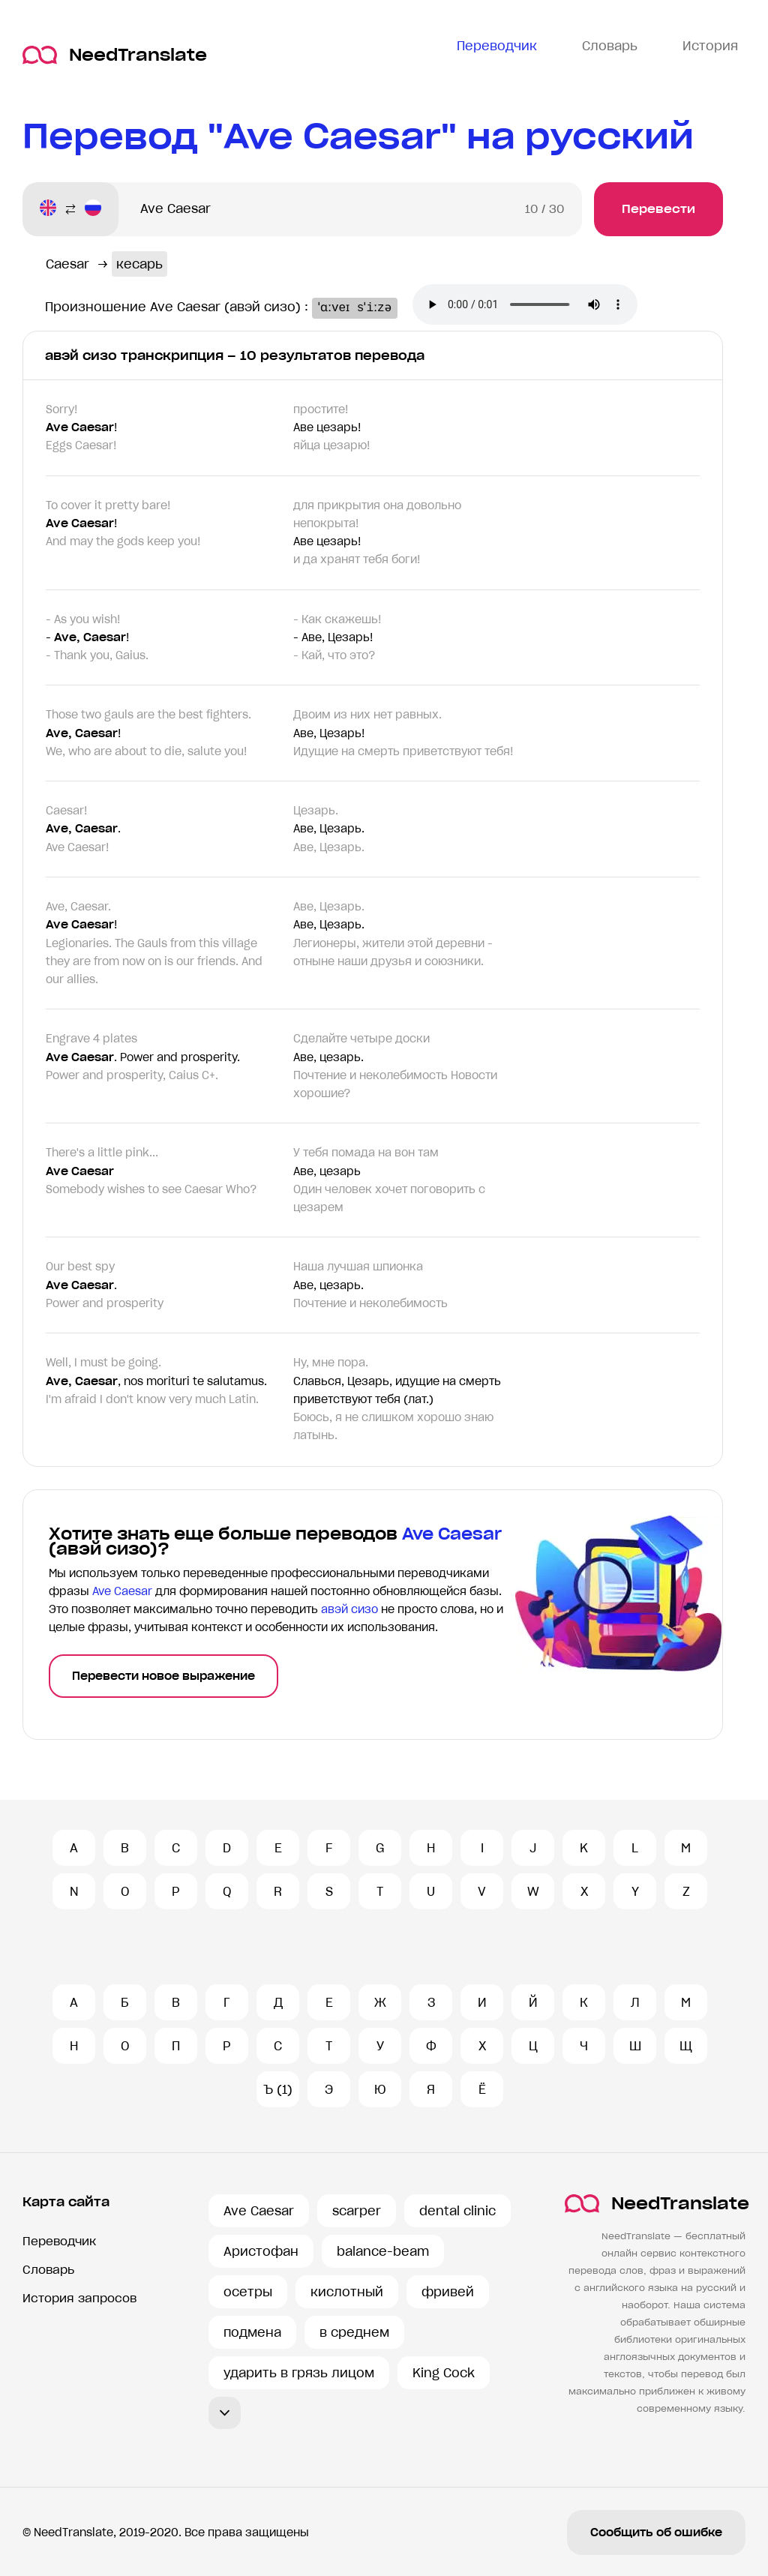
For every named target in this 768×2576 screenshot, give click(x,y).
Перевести (658, 209)
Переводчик (59, 2241)
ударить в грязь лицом (299, 2372)
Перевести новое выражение (163, 1676)
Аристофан (261, 2251)
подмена (252, 2332)
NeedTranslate (114, 55)
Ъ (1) (277, 2089)
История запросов (79, 2298)
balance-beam (383, 2251)
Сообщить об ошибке (656, 2532)
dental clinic (457, 2210)
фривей (448, 2291)
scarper (356, 2210)
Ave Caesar (259, 2210)
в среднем (354, 2332)
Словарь (48, 2270)
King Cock (443, 2372)
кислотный (346, 2291)
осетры (248, 2291)
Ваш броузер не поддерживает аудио (545, 306)
